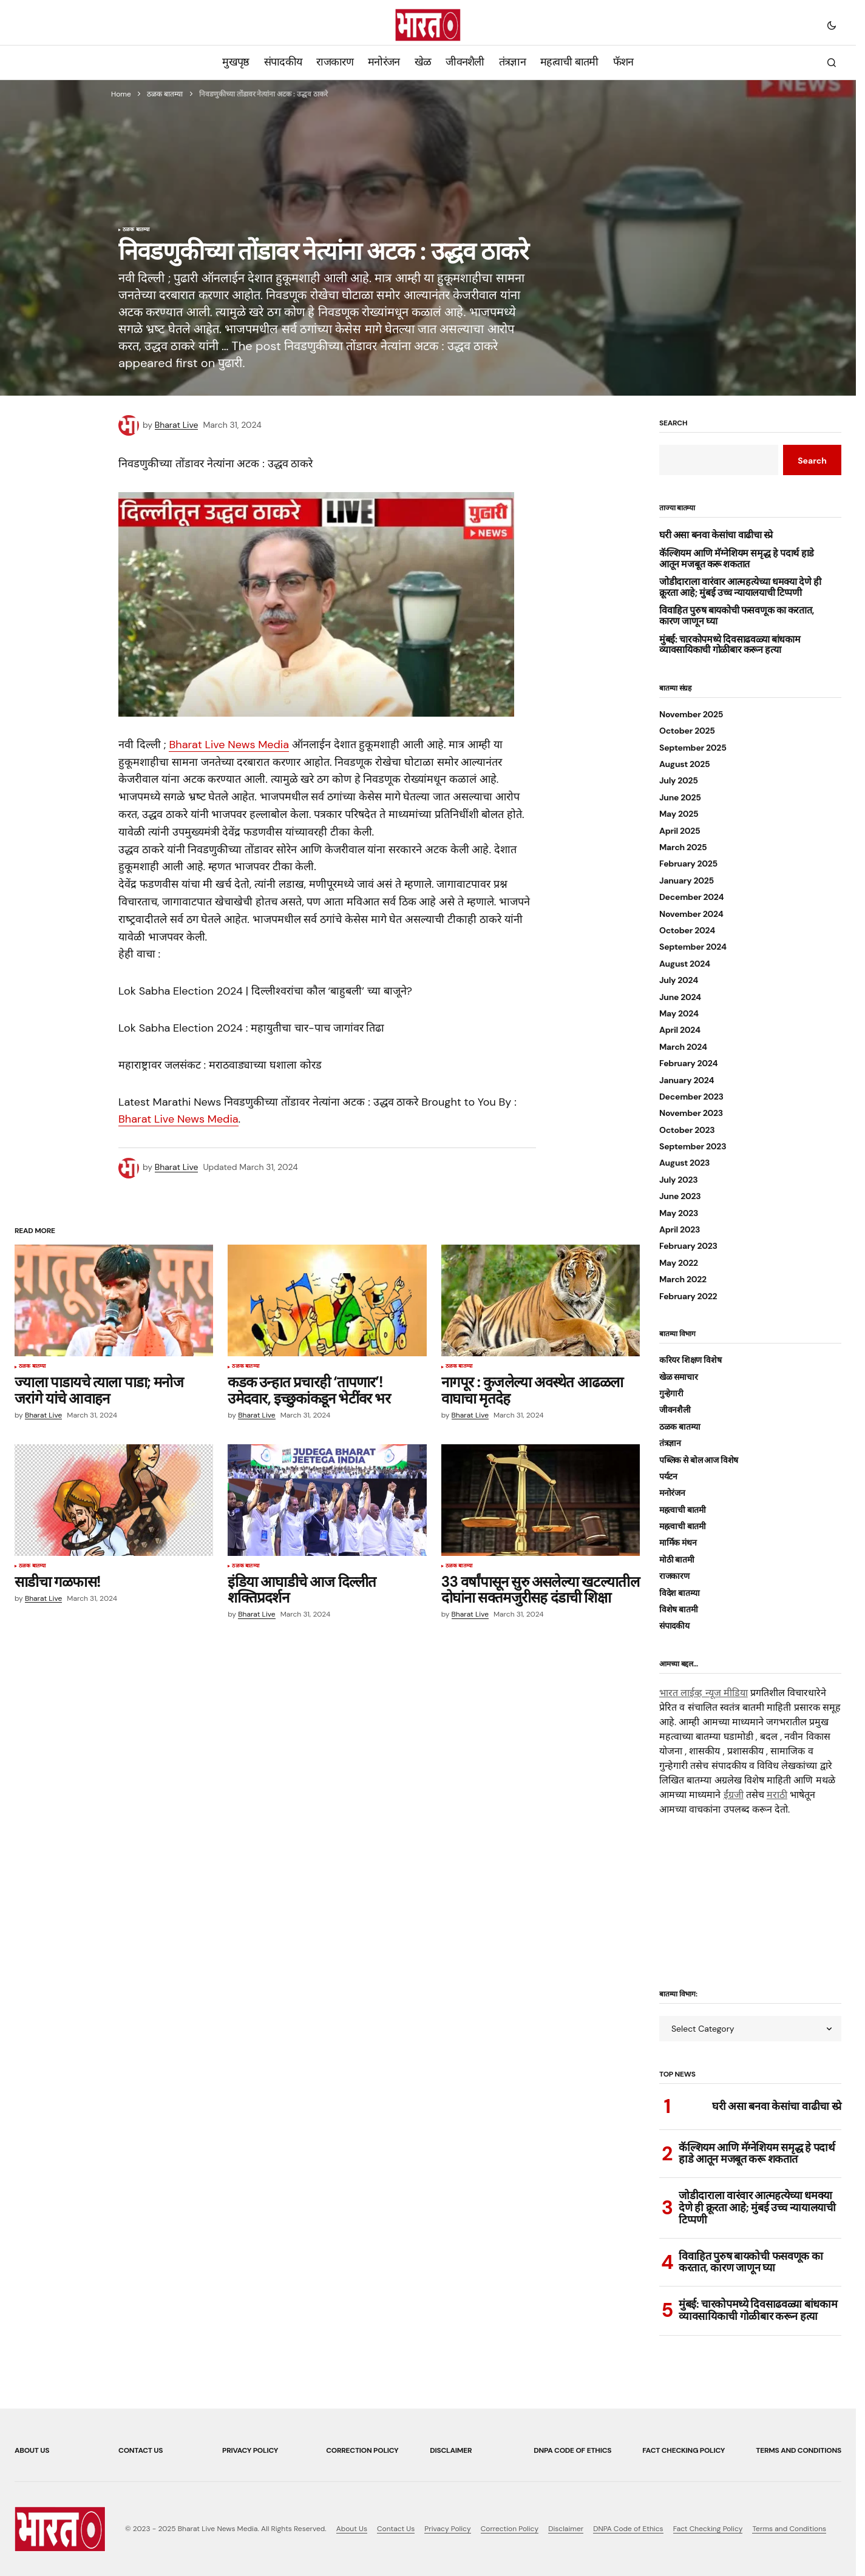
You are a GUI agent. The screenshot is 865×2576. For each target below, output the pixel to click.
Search (673, 423)
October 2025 (687, 730)
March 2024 (683, 1047)
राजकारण (674, 1576)
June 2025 (680, 797)
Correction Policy (362, 2450)
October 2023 (686, 1130)
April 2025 (679, 831)
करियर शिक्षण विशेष (690, 1360)
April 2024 (679, 1030)
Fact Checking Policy (683, 2450)
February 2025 (688, 863)
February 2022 (688, 1296)
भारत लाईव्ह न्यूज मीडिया (703, 1692)
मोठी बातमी (676, 1559)
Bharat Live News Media (229, 744)
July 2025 (678, 780)
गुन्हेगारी (671, 1393)
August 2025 (684, 764)
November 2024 (691, 914)
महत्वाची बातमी (682, 1510)
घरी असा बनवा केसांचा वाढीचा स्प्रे (715, 535)
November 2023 (691, 1113)
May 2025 (678, 814)
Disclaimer (451, 2450)
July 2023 (678, 1180)
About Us (32, 2450)
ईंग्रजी (734, 1794)
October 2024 (687, 930)
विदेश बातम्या (679, 1593)
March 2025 (683, 847)
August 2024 (684, 964)
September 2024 (693, 947)
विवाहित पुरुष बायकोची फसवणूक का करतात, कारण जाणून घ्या (736, 615)
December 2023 (691, 1096)
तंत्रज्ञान (670, 1443)
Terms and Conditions (798, 2450)
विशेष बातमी (678, 1609)
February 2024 (688, 1063)
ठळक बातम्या (165, 94)
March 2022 (683, 1279)
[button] (831, 24)
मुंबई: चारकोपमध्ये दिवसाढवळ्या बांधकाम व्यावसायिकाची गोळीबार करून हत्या (729, 644)
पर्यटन (668, 1476)
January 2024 (686, 1080)
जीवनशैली (675, 1410)
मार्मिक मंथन (677, 1542)
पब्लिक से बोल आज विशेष (698, 1460)
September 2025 (693, 747)
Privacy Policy (250, 2450)
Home (121, 94)
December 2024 (691, 897)
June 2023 (679, 1196)
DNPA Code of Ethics (572, 2450)
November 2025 (691, 714)
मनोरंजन (672, 1493)
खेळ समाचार (678, 1377)
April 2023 (679, 1229)
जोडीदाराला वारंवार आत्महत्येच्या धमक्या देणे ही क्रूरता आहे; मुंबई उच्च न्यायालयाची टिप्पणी (740, 587)
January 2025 (686, 880)
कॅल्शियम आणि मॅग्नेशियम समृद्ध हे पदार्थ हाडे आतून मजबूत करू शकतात (736, 558)
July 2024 (678, 980)
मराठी (777, 1794)
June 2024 (680, 997)
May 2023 (678, 1213)
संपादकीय (674, 1626)
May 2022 (678, 1263)
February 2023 (688, 1246)
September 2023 (692, 1146)
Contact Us (140, 2450)
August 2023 (684, 1163)
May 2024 (679, 1013)
